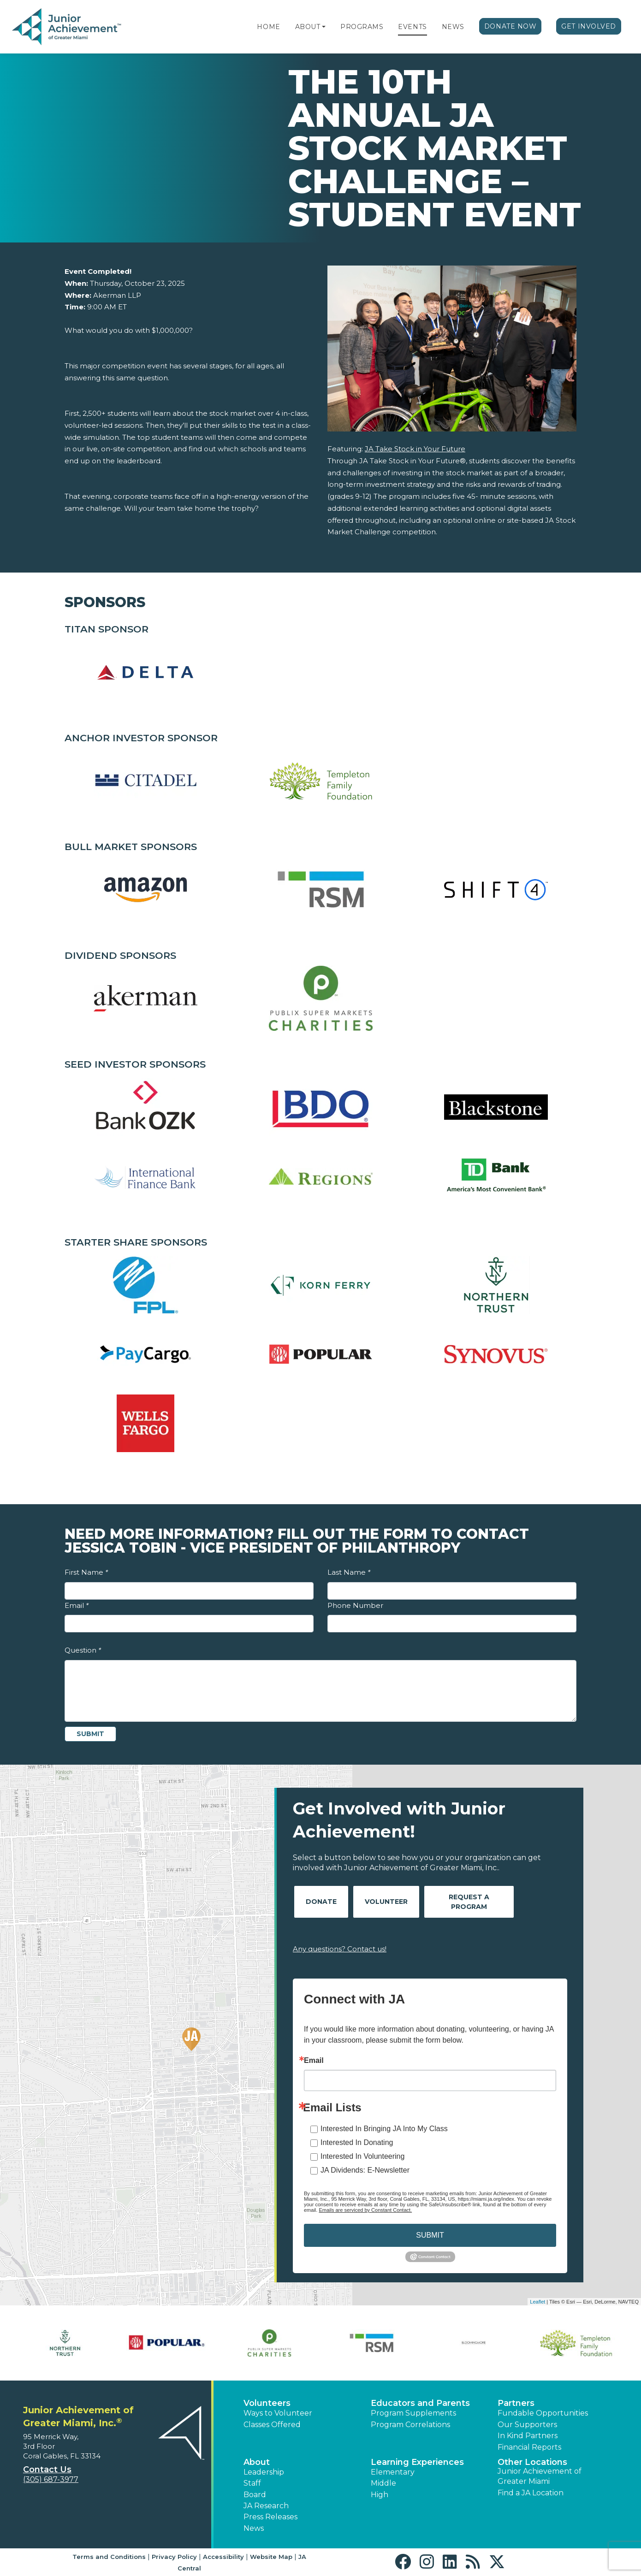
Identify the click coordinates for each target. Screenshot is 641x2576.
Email (77, 1605)
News (453, 27)
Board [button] (254, 2494)
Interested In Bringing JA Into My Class (384, 2129)
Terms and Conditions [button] (109, 2556)
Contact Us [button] (47, 2469)
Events (412, 27)
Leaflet (537, 2301)
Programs (361, 27)
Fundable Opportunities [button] (543, 2413)
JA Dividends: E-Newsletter (365, 2170)
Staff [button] (252, 2483)
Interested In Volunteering (362, 2156)
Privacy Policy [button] (174, 2556)
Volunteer (386, 1901)
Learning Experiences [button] (417, 2462)
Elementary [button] (393, 2472)
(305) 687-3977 (50, 2479)
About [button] (256, 2462)
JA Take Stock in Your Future (415, 448)
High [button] (379, 2494)
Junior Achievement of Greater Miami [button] (540, 2476)
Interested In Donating (356, 2142)
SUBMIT (430, 2235)
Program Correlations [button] (410, 2424)
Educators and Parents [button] (420, 2403)
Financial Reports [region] (529, 2447)
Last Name (348, 1572)
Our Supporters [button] (527, 2424)
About (307, 27)
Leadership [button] (263, 2472)
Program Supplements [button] (413, 2413)
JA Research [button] (266, 2505)
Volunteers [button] (267, 2403)
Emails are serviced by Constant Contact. (365, 2210)
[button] (324, 27)
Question (83, 1650)
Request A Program (469, 1902)
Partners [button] (516, 2403)
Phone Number (355, 1605)
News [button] (253, 2528)
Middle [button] (383, 2483)
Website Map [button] (271, 2556)
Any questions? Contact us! (339, 1948)
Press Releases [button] (270, 2516)
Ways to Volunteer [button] (277, 2413)
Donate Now (510, 26)
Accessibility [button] (223, 2556)
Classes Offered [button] (272, 2424)
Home (268, 27)
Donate (321, 1901)
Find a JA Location (531, 2492)
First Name (86, 1572)
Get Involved (588, 26)
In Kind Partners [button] (528, 2435)
